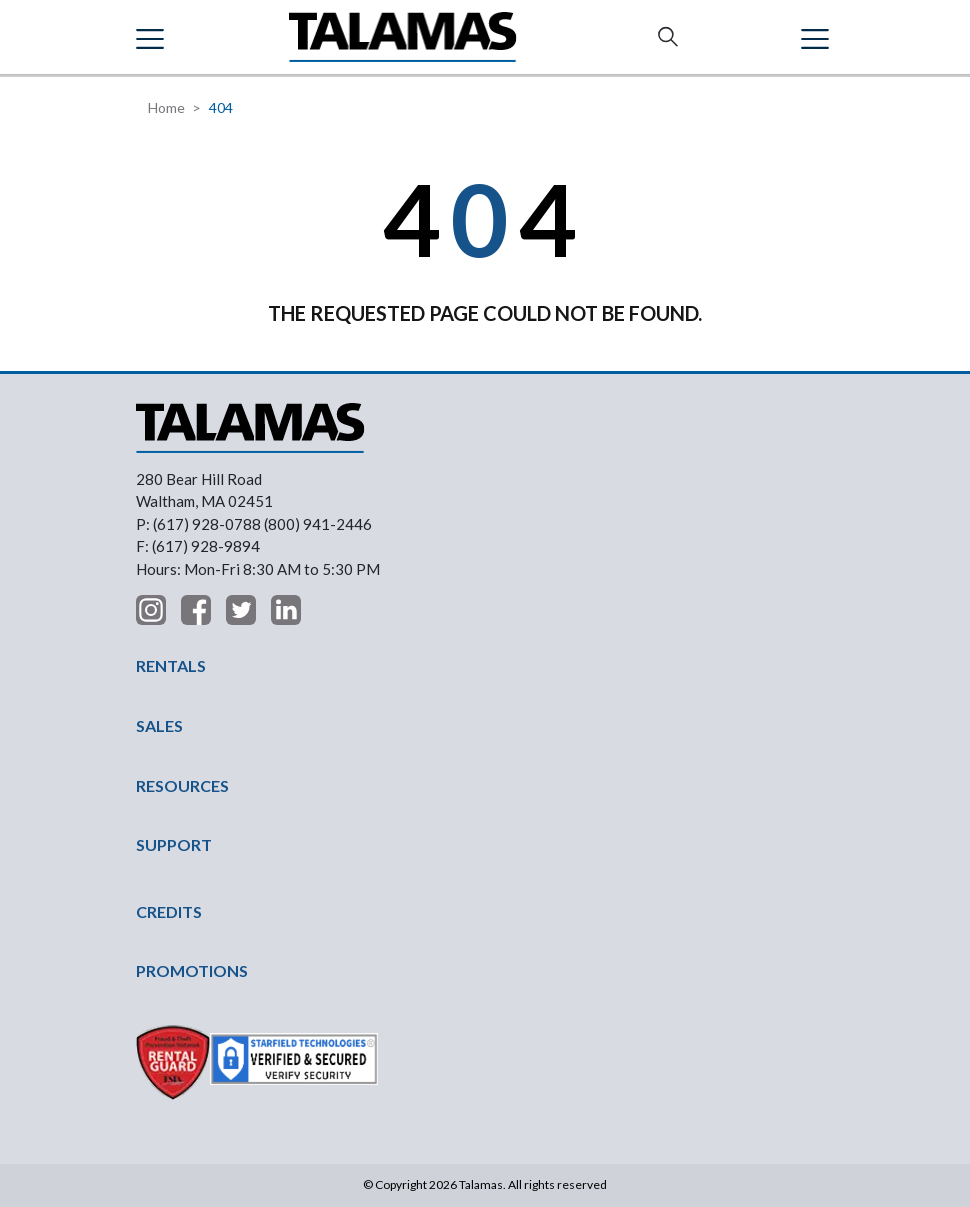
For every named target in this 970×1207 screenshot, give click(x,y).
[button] (152, 36)
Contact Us (820, 37)
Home (166, 107)
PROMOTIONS (192, 970)
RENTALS (171, 665)
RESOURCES (182, 785)
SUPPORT (174, 844)
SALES (159, 725)
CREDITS (169, 911)
